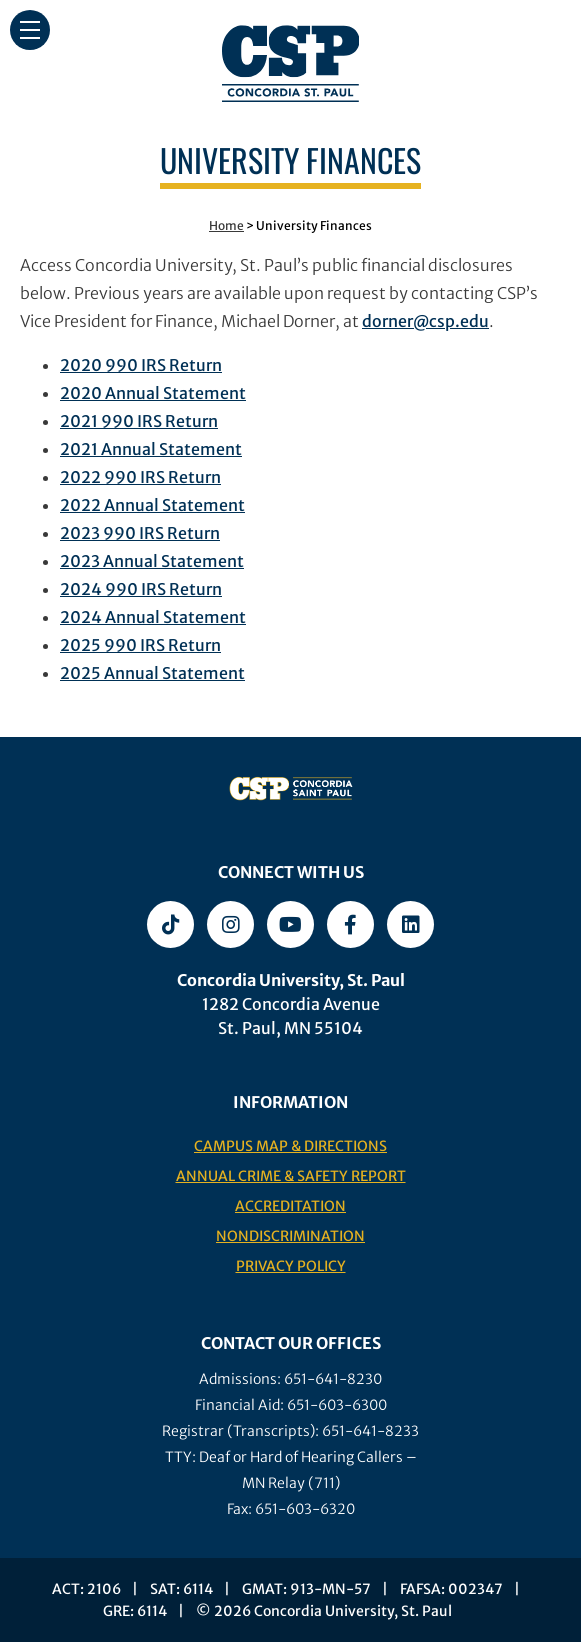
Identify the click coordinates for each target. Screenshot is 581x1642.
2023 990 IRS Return (140, 533)
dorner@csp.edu (425, 321)
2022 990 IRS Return (140, 477)
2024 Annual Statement (153, 617)
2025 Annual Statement (152, 673)
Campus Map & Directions (290, 1146)
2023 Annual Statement (152, 561)
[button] (30, 30)
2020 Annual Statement (153, 393)
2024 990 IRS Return (141, 589)
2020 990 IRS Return (141, 365)
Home (226, 225)
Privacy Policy (291, 1266)
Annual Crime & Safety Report (291, 1176)
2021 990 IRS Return (139, 421)
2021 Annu (101, 449)
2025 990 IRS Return (140, 645)
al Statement (192, 449)
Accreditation (290, 1206)
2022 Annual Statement (152, 505)
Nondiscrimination (290, 1236)
